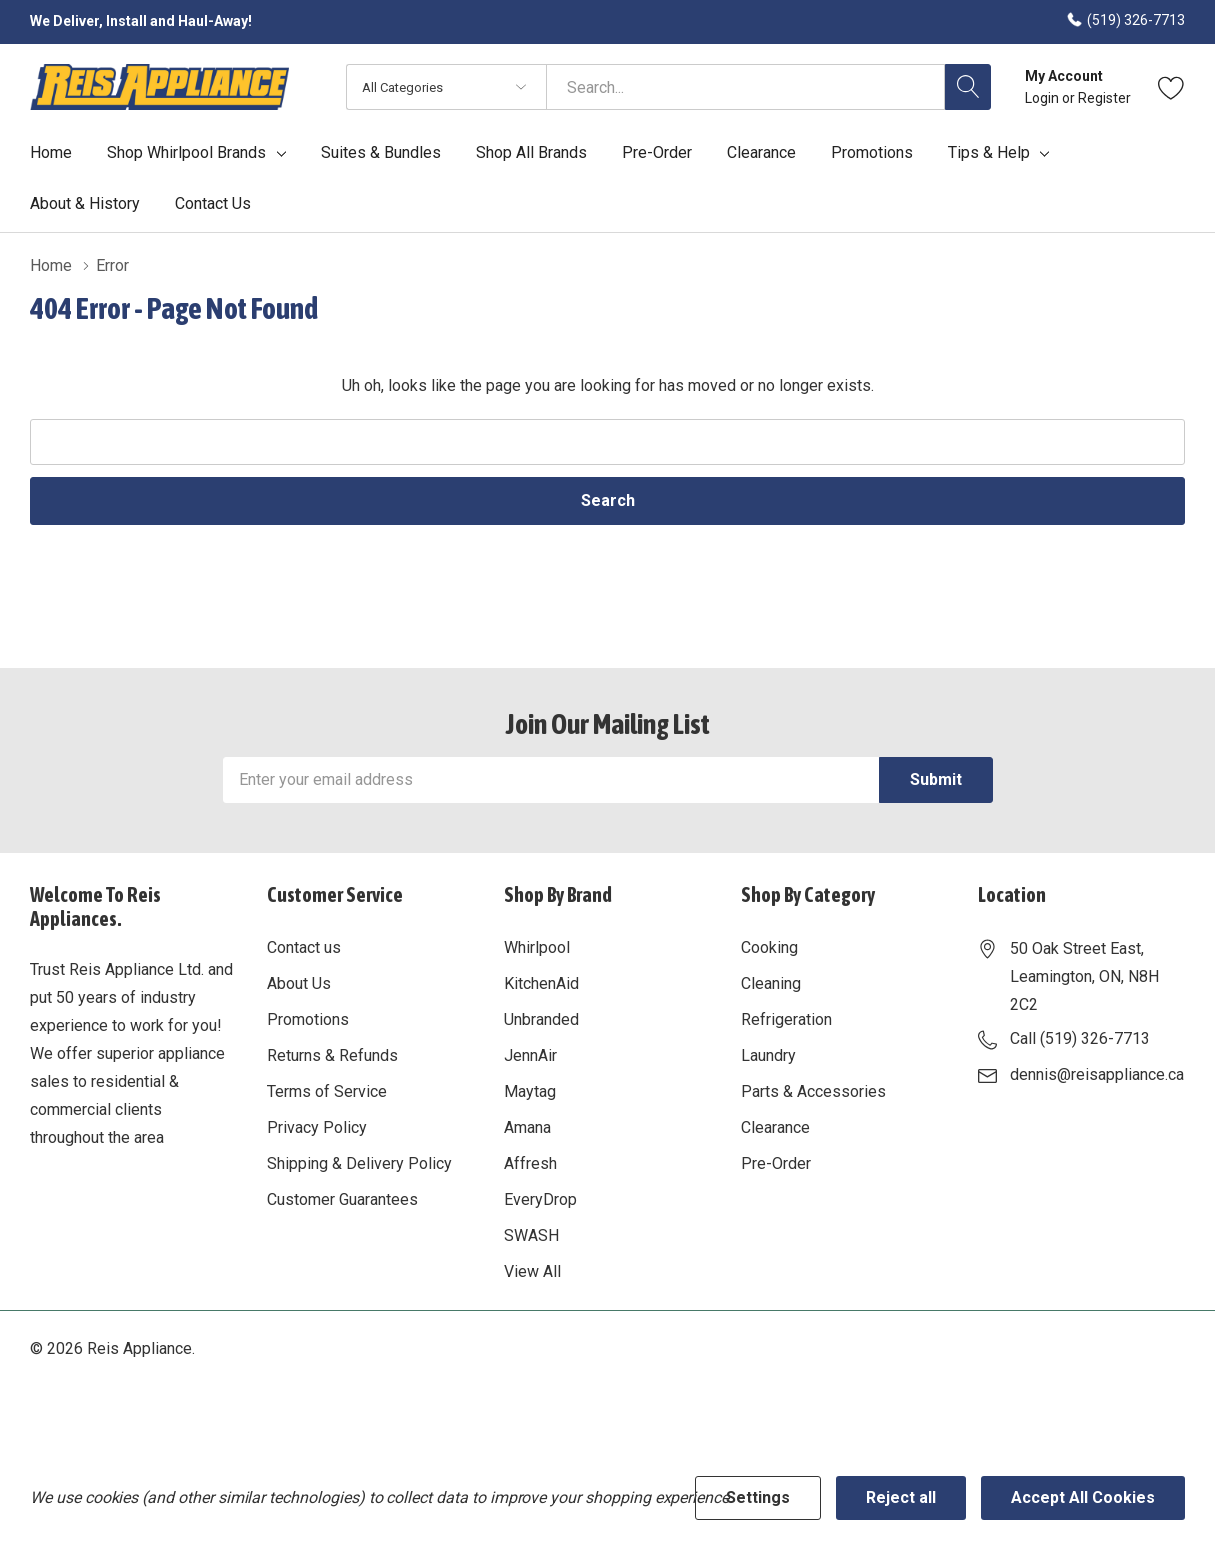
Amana (527, 1127)
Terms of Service (327, 1091)
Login (1043, 98)
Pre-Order (776, 1163)
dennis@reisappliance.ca (1097, 1074)
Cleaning (771, 983)
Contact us (304, 947)
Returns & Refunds (332, 1055)
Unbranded (541, 1019)
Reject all (901, 1497)
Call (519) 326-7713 (1080, 1038)
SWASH (531, 1235)
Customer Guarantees (342, 1199)
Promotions (308, 1019)
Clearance (775, 1127)
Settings (758, 1497)
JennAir (530, 1055)
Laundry (768, 1055)
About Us (299, 983)
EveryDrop (540, 1199)
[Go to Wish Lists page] (1171, 87)
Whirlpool (537, 947)
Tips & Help (989, 153)
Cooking (769, 947)
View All (532, 1271)
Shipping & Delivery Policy (359, 1163)
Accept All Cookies (1083, 1497)
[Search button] (968, 87)
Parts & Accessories (813, 1091)
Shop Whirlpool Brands (186, 153)
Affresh (530, 1163)
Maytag (530, 1091)
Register (1104, 98)
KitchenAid (541, 983)
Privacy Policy (317, 1127)
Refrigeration (786, 1019)
